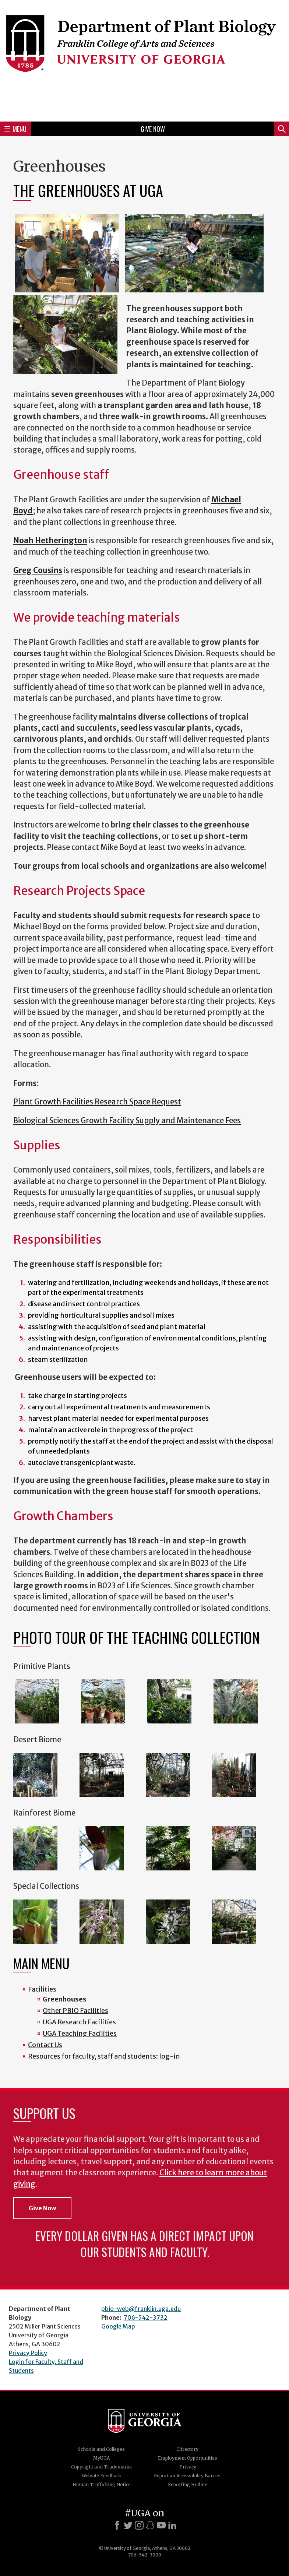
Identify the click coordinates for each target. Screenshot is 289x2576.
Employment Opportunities (187, 2458)
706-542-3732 (146, 2317)
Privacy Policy (28, 2353)
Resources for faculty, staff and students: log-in (104, 2056)
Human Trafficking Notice (102, 2484)
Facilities (42, 1989)
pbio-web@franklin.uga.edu (141, 2308)
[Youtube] (161, 2525)
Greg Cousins (37, 570)
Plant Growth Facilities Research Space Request (97, 1102)
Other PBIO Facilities (75, 2010)
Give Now (153, 129)
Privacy (187, 2467)
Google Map (118, 2326)
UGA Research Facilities (79, 2022)
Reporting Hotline (187, 2484)
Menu (15, 129)
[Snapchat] (150, 2525)
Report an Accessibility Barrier (187, 2475)
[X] (128, 2525)
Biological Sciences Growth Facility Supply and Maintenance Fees (127, 1120)
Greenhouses (65, 1999)
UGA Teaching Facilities (80, 2033)
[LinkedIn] (172, 2525)
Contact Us (45, 2045)
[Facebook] (117, 2525)
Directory (187, 2449)
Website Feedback (101, 2475)
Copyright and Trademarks (101, 2467)
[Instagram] (139, 2525)
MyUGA (101, 2458)
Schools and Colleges (101, 2449)
